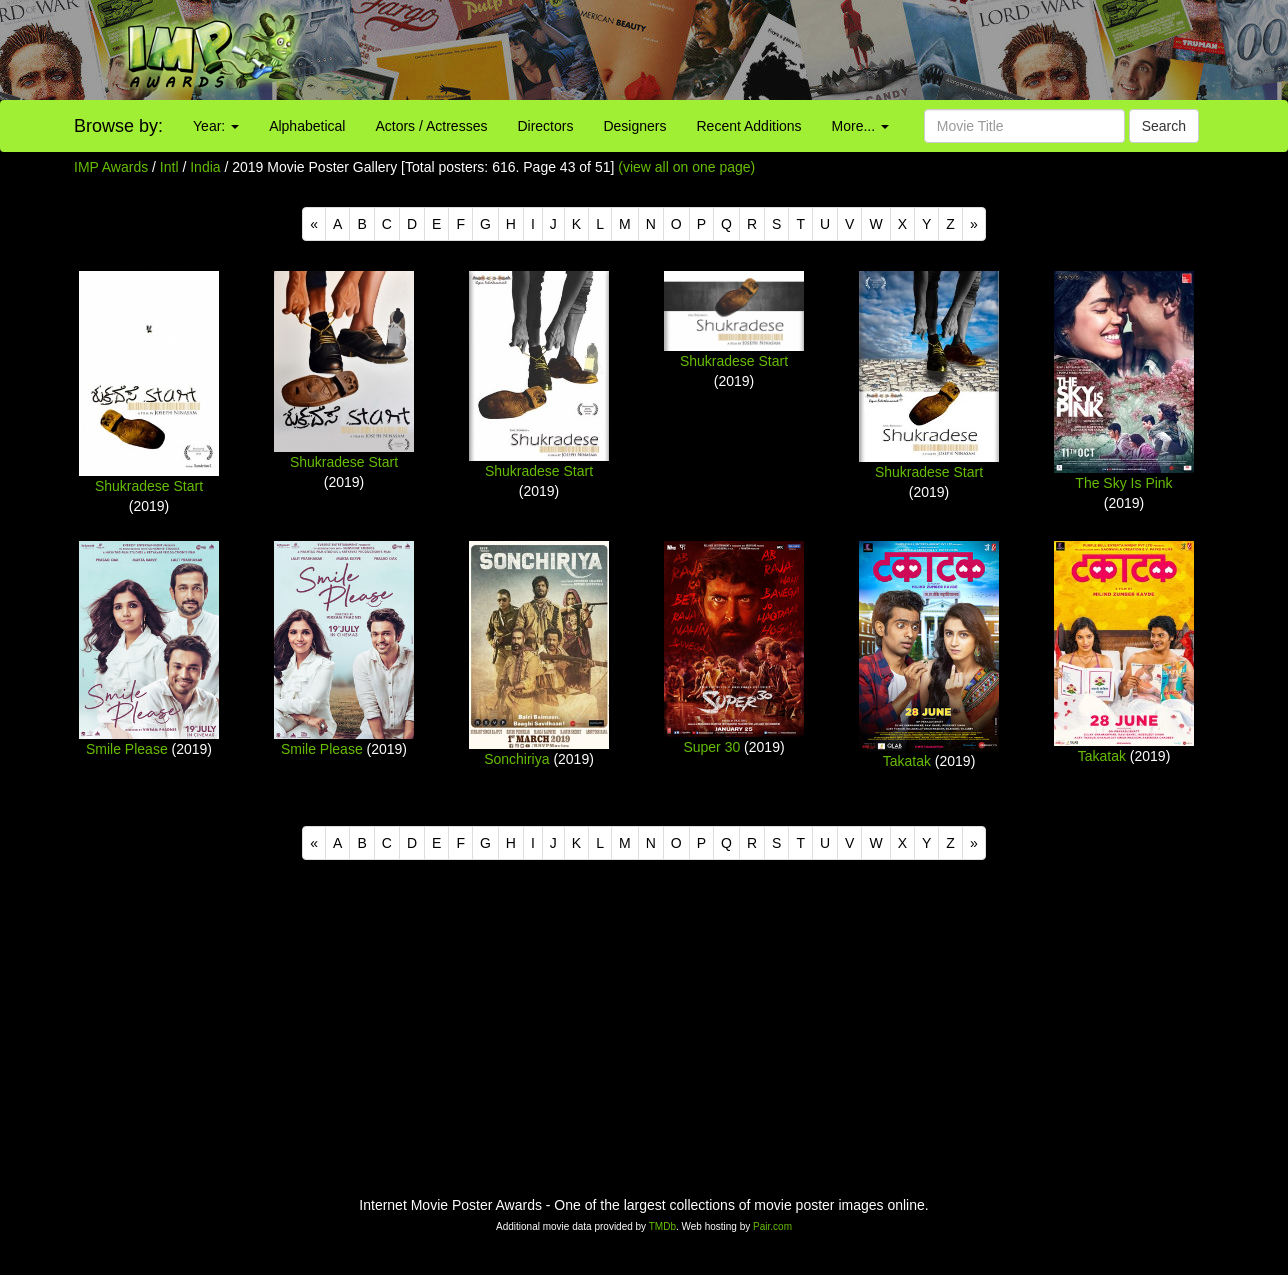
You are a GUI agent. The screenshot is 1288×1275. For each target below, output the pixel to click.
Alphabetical (307, 126)
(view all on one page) (686, 167)
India (205, 167)
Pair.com (772, 1226)
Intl (169, 167)
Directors (545, 126)
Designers (634, 126)
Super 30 (711, 747)
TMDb (662, 1226)
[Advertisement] (805, 50)
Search (1164, 126)
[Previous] (314, 224)
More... (860, 126)
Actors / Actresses (431, 126)
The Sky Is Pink (1123, 483)
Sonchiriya (516, 759)
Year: (216, 126)
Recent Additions (749, 126)
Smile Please (127, 749)
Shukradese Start (149, 486)
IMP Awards (111, 167)
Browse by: (118, 126)
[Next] (974, 224)
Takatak (907, 761)
